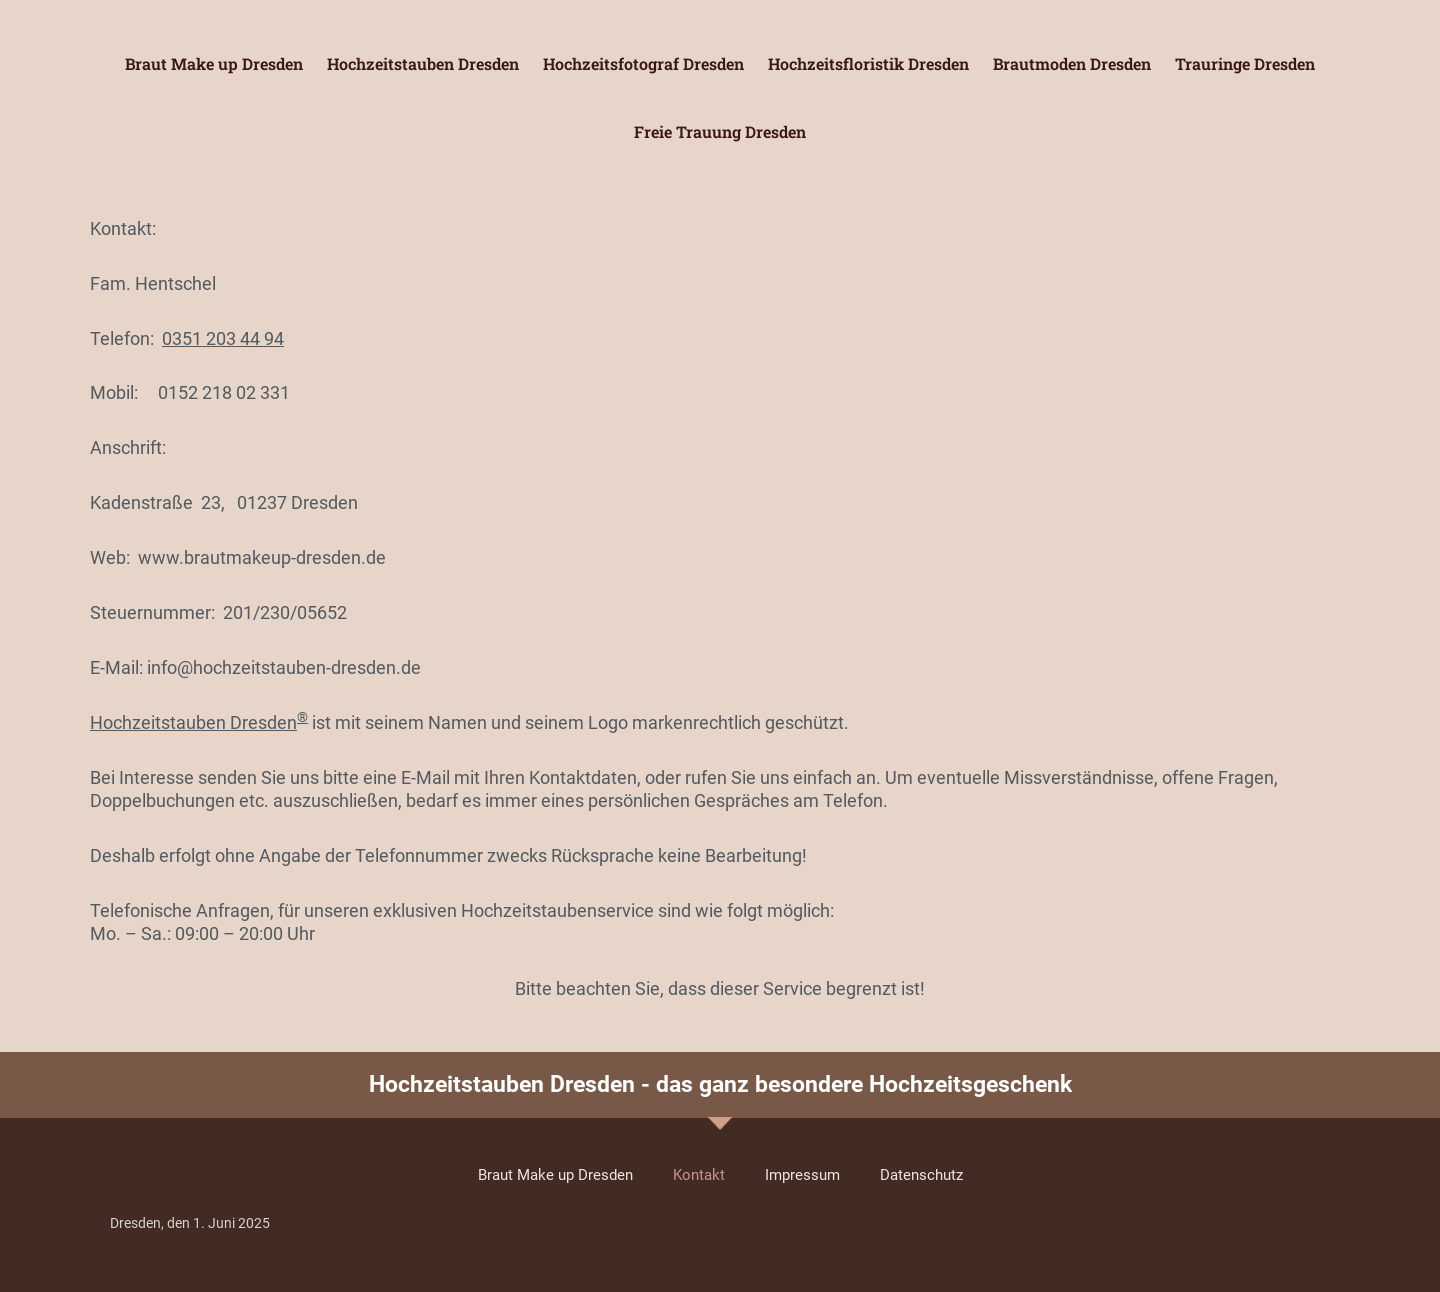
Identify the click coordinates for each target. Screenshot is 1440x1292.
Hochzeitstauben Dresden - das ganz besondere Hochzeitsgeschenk (720, 1084)
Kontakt (699, 1175)
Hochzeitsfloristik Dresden (868, 63)
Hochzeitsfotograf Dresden (643, 63)
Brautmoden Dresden (1072, 63)
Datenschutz (921, 1175)
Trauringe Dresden (1245, 63)
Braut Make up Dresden (214, 63)
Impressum (802, 1175)
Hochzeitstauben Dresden (423, 63)
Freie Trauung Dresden (720, 131)
